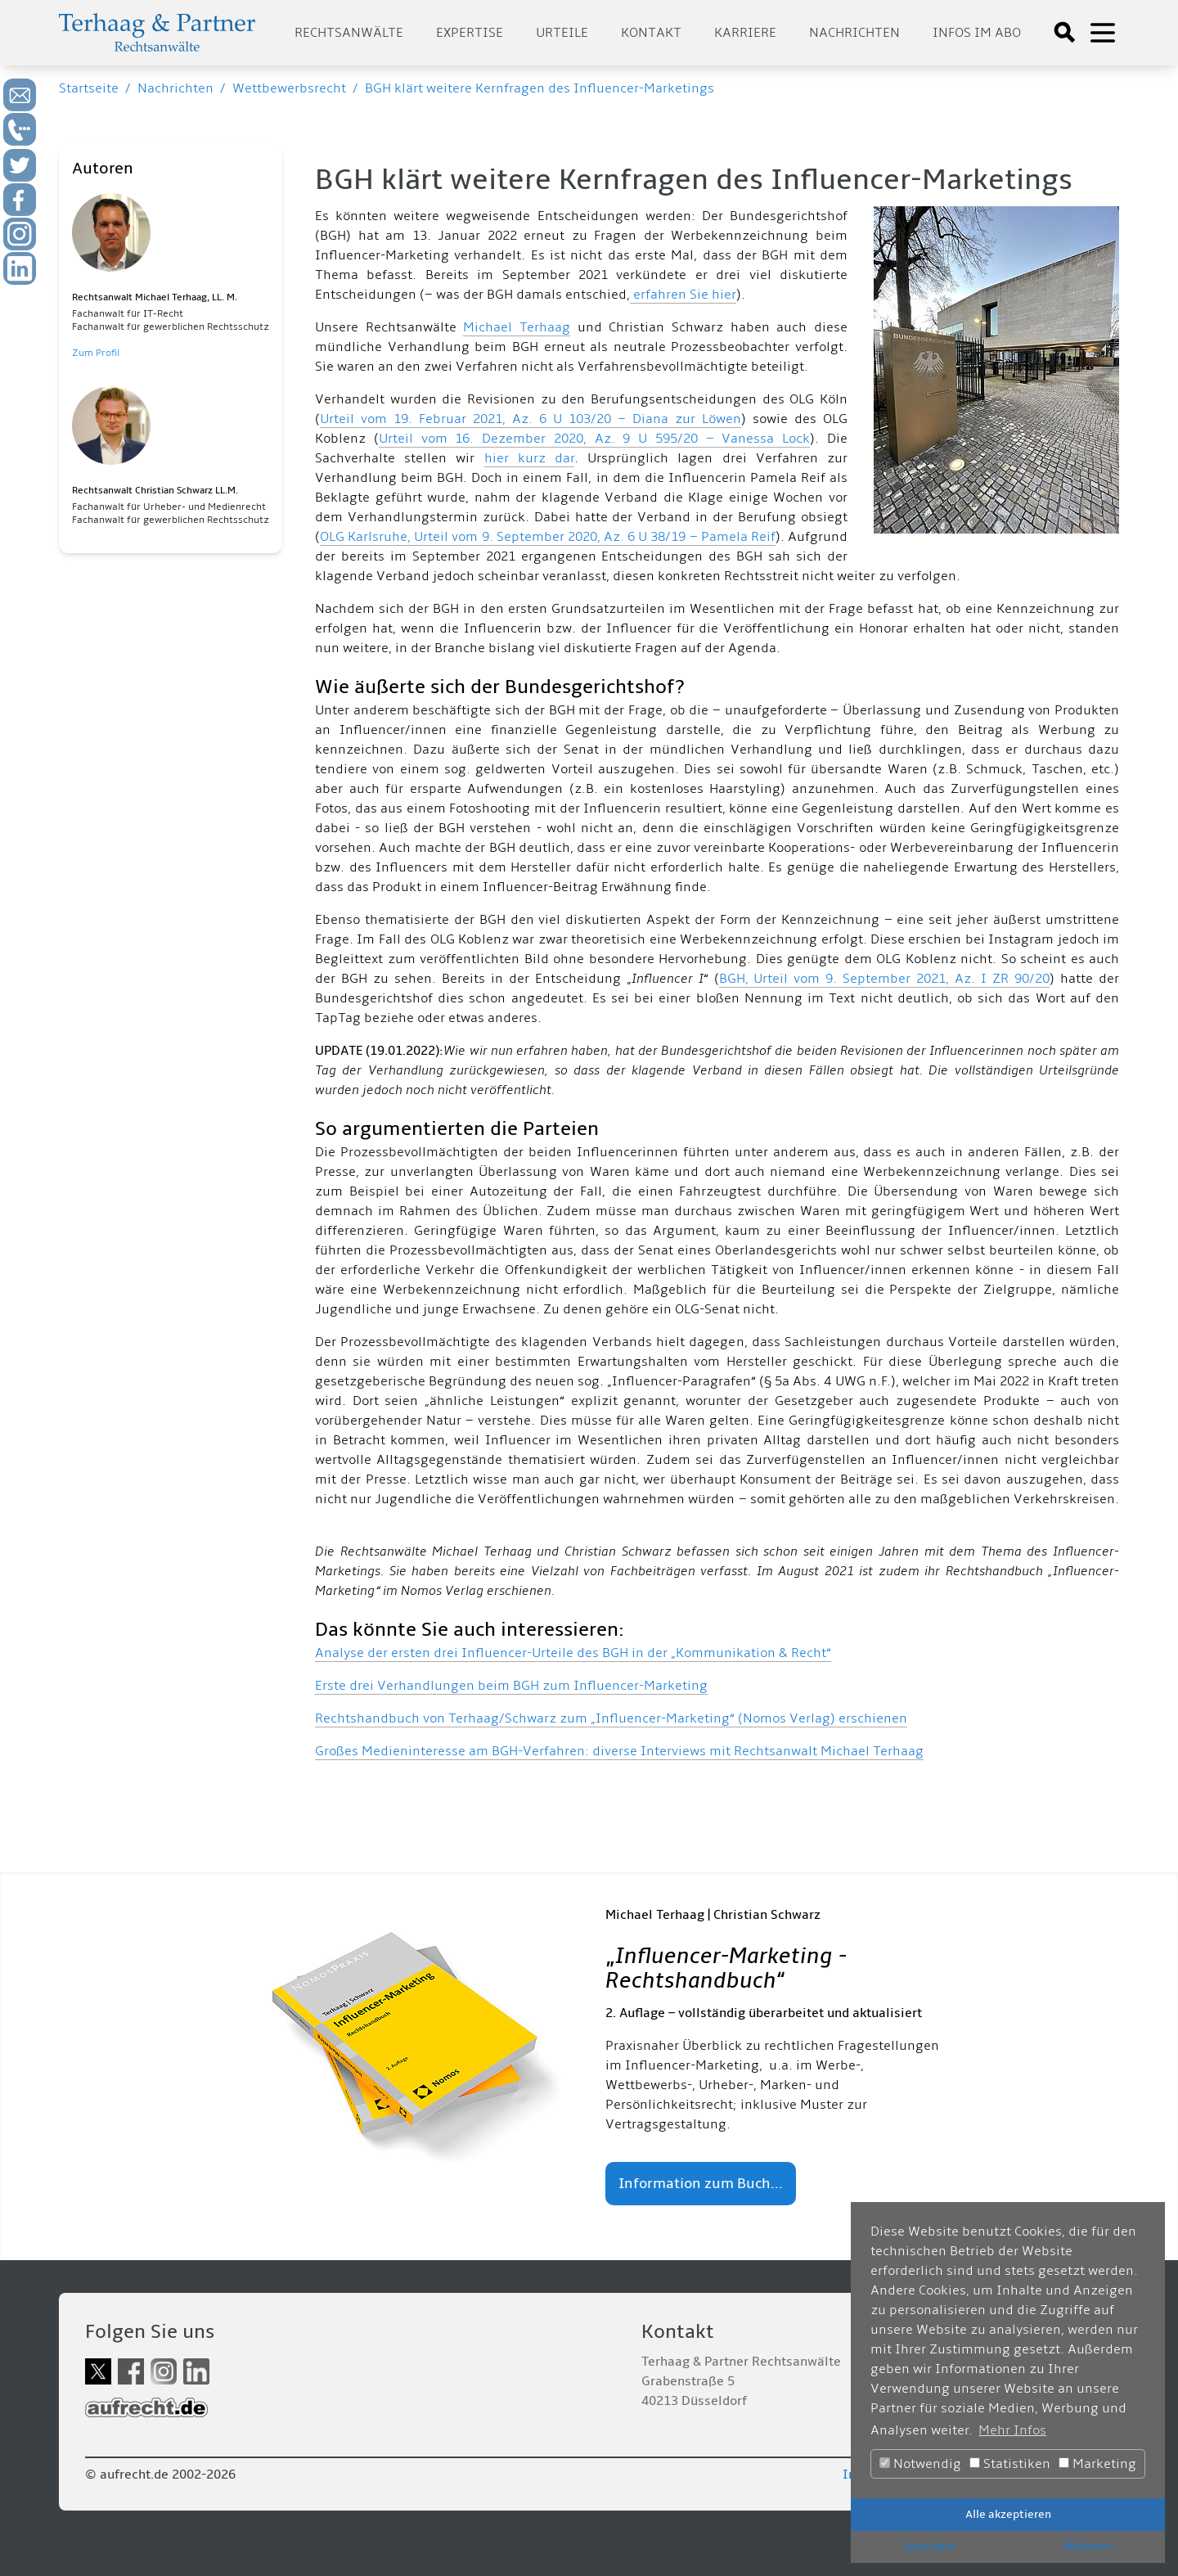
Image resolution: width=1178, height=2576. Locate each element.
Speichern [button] (929, 2546)
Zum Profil (95, 353)
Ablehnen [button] (1087, 2546)
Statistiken (1009, 2464)
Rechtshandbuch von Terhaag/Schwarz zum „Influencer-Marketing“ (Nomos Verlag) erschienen (611, 1718)
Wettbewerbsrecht (289, 88)
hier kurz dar (529, 458)
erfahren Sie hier (683, 294)
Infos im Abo (977, 33)
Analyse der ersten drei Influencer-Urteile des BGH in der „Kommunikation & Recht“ (573, 1653)
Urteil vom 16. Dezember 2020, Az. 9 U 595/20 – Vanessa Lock (594, 438)
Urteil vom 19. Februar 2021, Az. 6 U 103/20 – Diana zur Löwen (530, 419)
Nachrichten (854, 33)
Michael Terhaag (516, 327)
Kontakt (651, 33)
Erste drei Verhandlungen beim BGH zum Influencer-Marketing (511, 1686)
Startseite (89, 88)
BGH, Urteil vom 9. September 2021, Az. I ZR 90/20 (884, 979)
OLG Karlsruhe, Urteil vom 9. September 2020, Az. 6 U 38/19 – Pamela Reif (548, 537)
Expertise (469, 33)
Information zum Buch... (700, 2183)
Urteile (562, 33)
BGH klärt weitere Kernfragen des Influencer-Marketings (539, 88)
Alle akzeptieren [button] (1008, 2514)
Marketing (1097, 2464)
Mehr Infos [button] (1012, 2430)
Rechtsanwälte (348, 33)
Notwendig (920, 2464)
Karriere (745, 33)
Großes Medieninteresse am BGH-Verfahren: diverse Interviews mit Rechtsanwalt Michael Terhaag (619, 1751)
